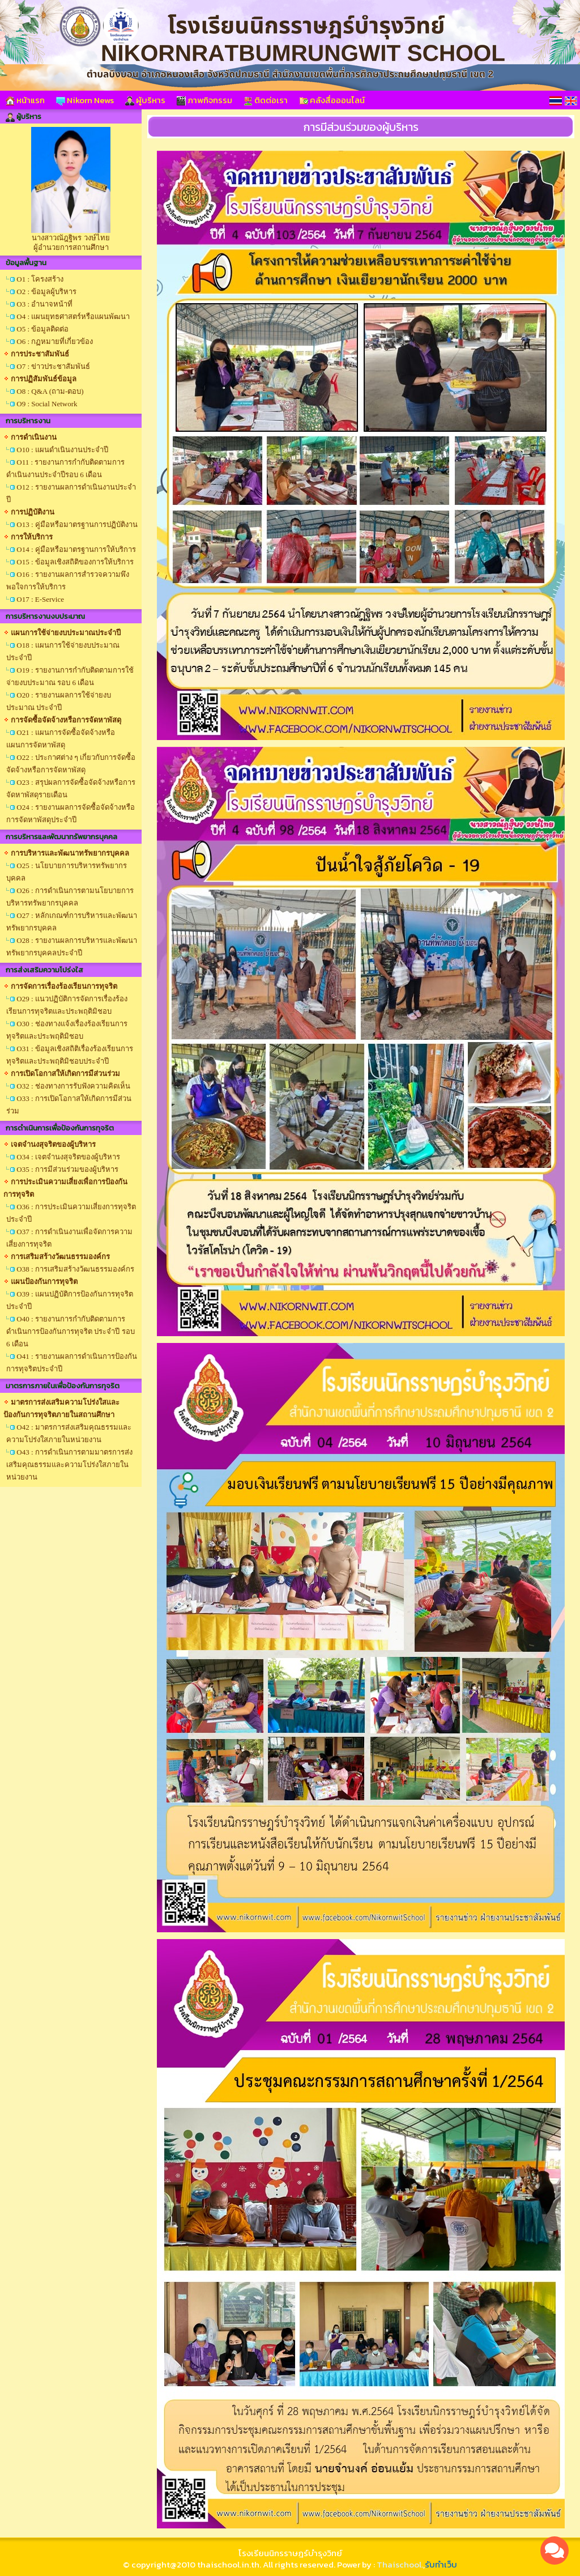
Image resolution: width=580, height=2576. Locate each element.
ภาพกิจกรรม (204, 100)
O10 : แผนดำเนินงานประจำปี (62, 449)
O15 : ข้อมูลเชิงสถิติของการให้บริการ (75, 562)
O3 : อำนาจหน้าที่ (44, 304)
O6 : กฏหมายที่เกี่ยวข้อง (54, 341)
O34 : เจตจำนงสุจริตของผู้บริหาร (68, 1157)
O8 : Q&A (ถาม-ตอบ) (49, 391)
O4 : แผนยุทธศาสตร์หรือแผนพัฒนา (73, 316)
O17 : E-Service (40, 599)
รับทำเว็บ (441, 2564)
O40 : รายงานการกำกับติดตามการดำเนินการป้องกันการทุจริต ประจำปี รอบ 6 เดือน (70, 1331)
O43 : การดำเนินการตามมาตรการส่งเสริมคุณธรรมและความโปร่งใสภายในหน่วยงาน (69, 1464)
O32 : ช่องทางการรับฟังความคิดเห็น (73, 1086)
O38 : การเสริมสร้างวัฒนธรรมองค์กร (75, 1269)
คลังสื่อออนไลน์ (332, 100)
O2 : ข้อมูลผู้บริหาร (46, 291)
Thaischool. (400, 2564)
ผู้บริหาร (145, 100)
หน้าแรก (25, 100)
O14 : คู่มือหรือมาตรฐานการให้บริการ (76, 549)
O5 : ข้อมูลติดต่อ (42, 329)
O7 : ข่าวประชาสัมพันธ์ (53, 366)
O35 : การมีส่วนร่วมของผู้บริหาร (67, 1169)
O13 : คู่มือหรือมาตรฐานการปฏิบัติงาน (77, 524)
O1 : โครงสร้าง (39, 279)
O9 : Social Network (46, 403)
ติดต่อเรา (266, 100)
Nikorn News (85, 100)
